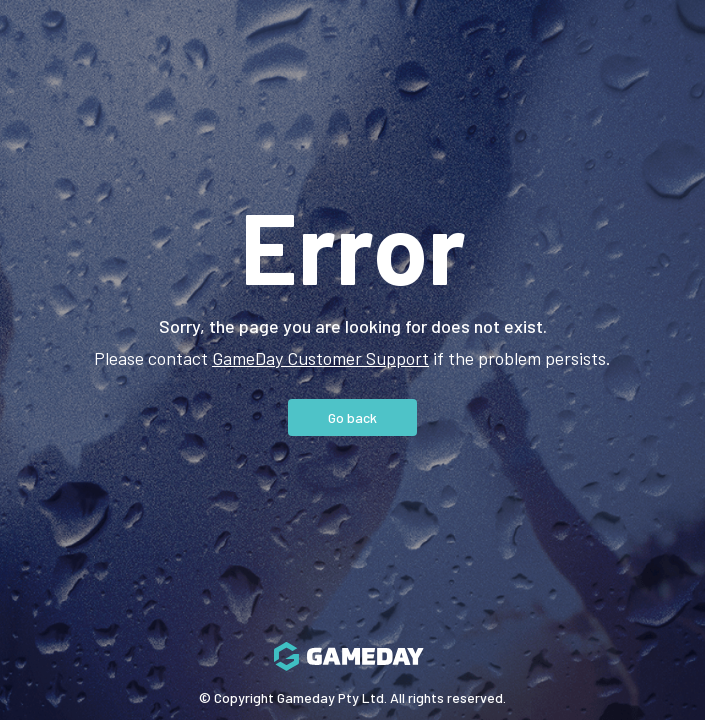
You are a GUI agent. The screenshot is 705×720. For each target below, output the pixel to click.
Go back (352, 417)
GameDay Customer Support (320, 358)
